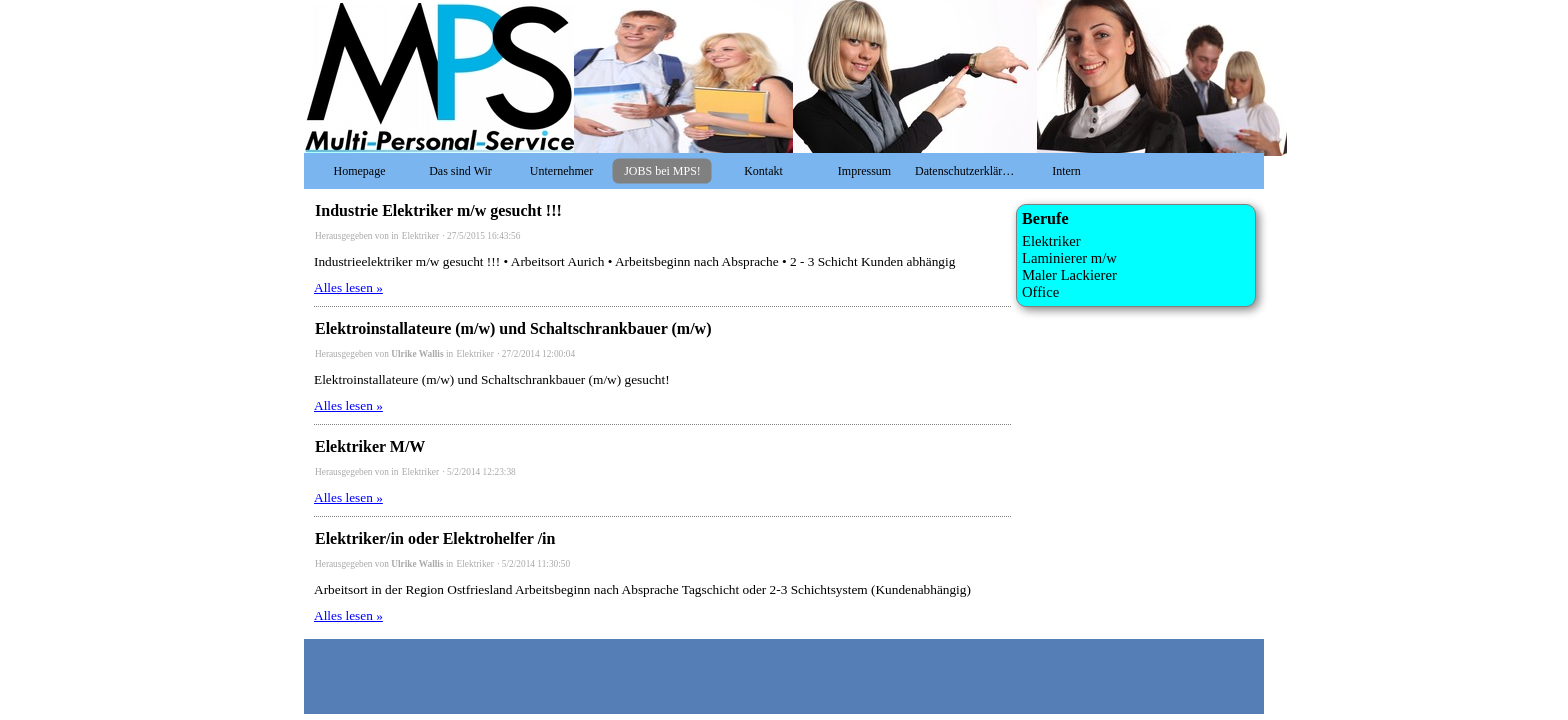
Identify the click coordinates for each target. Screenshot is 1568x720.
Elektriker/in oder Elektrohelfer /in (435, 538)
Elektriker (422, 236)
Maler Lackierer (1069, 275)
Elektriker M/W (370, 446)
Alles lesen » (348, 287)
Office (1040, 292)
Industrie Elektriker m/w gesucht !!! (438, 210)
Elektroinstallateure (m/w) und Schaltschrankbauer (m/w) (513, 328)
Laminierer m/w (1069, 258)
